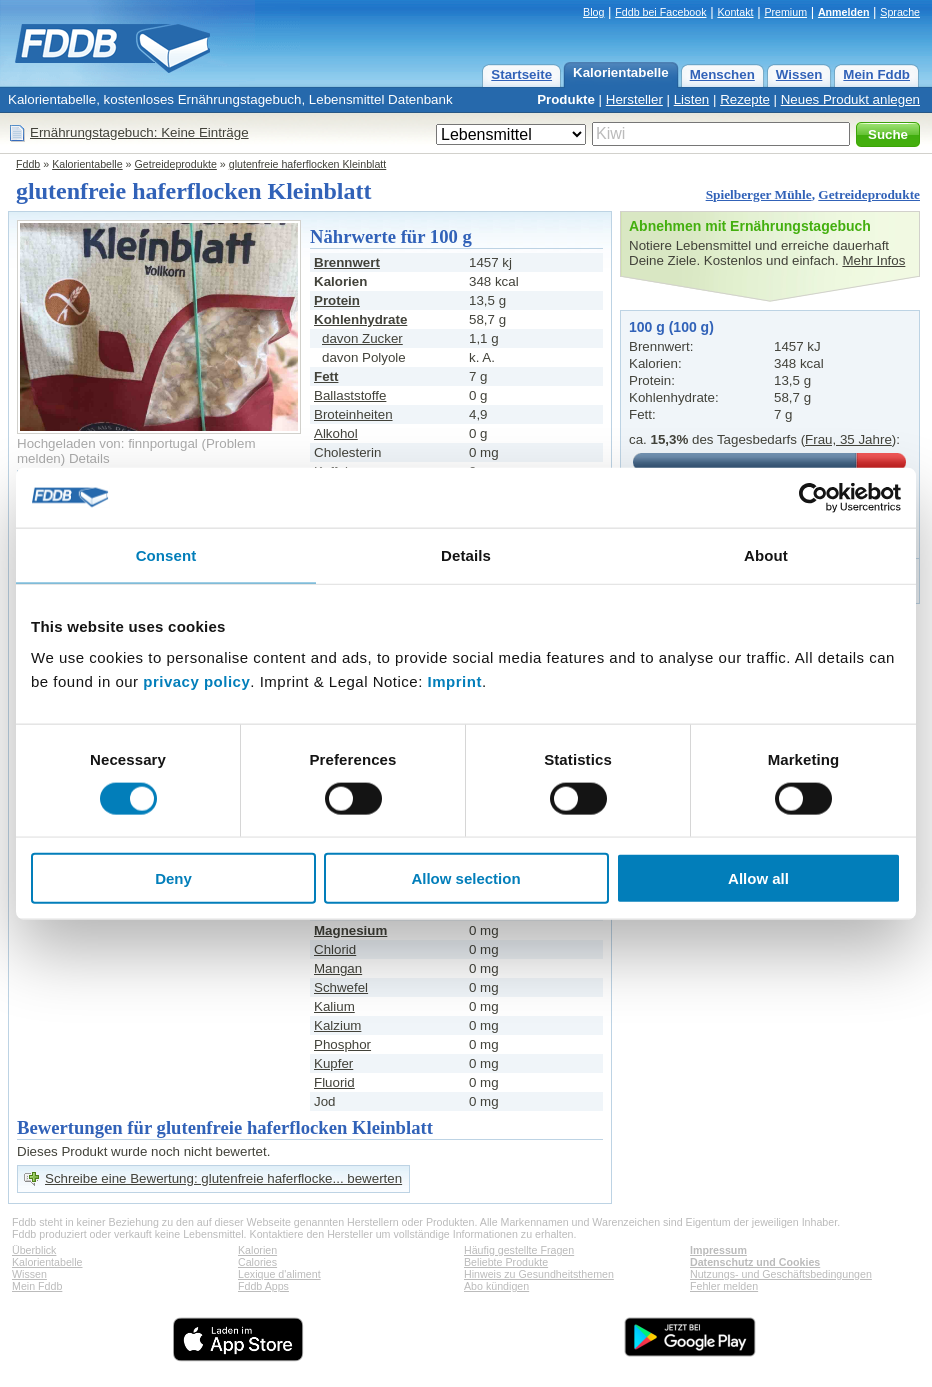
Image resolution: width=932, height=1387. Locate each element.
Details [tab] (466, 554)
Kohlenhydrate (360, 319)
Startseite (521, 74)
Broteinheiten (353, 414)
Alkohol (336, 433)
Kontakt (735, 12)
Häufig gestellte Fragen (519, 1250)
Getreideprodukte (176, 164)
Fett (326, 376)
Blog (593, 12)
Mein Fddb (876, 74)
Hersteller (634, 99)
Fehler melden (724, 1286)
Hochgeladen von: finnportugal (107, 443)
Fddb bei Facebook (660, 12)
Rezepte (745, 99)
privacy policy (196, 681)
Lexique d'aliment (279, 1274)
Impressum (718, 1250)
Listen (692, 99)
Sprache (900, 12)
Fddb (28, 164)
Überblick (34, 1250)
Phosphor (342, 1044)
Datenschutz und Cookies (755, 1262)
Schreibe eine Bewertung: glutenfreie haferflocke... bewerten (223, 1178)
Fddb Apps (263, 1286)
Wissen (799, 74)
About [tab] (766, 554)
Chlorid (335, 949)
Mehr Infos (873, 260)
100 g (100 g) (671, 327)
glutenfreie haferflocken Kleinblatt (308, 164)
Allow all (758, 878)
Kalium (334, 1006)
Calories (257, 1262)
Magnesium (350, 930)
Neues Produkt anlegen (850, 99)
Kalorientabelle (621, 72)
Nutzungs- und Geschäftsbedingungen (781, 1274)
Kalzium (337, 1025)
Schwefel (341, 987)
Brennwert (347, 262)
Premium (785, 12)
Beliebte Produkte (506, 1262)
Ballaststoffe (350, 395)
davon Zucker (362, 338)
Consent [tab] (166, 554)
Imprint (455, 681)
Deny (173, 878)
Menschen (722, 74)
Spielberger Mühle (759, 194)
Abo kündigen (496, 1286)
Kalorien (257, 1250)
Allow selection (465, 878)
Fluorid (334, 1082)
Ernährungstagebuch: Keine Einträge (139, 132)
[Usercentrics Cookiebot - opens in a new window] (813, 497)
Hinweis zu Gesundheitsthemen (539, 1274)
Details (89, 458)
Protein (337, 300)
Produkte (566, 99)
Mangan (338, 968)
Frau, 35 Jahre (848, 439)
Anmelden (844, 12)
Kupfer (333, 1063)
